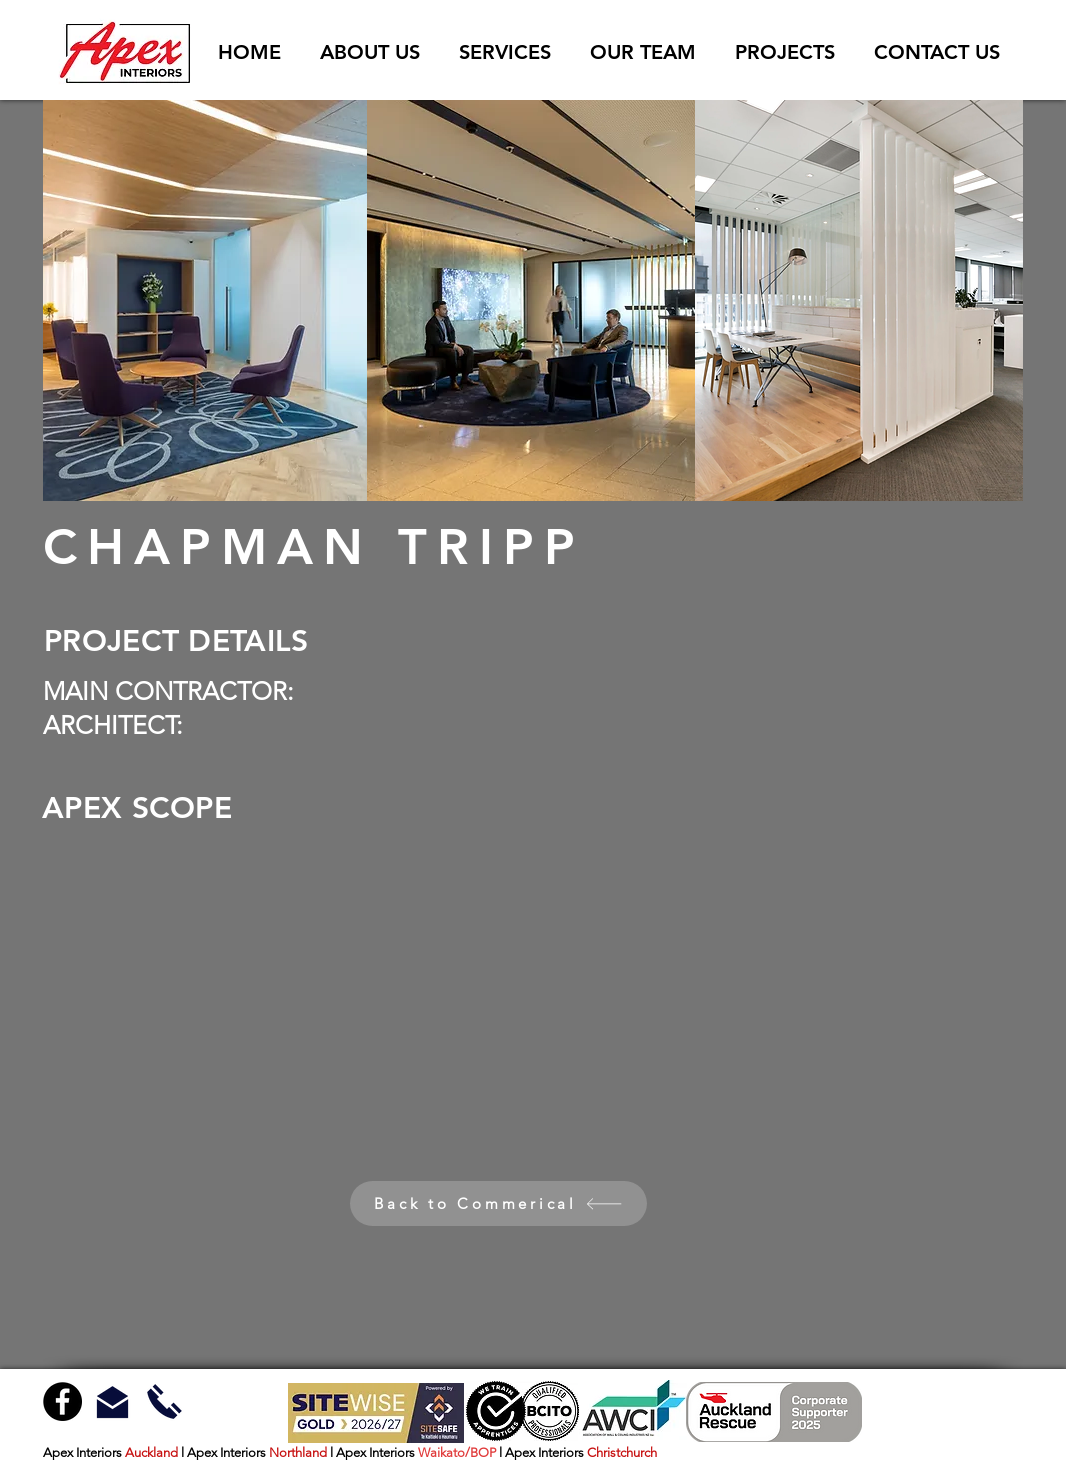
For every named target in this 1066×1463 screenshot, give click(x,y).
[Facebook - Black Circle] (62, 1401)
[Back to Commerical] (498, 1203)
